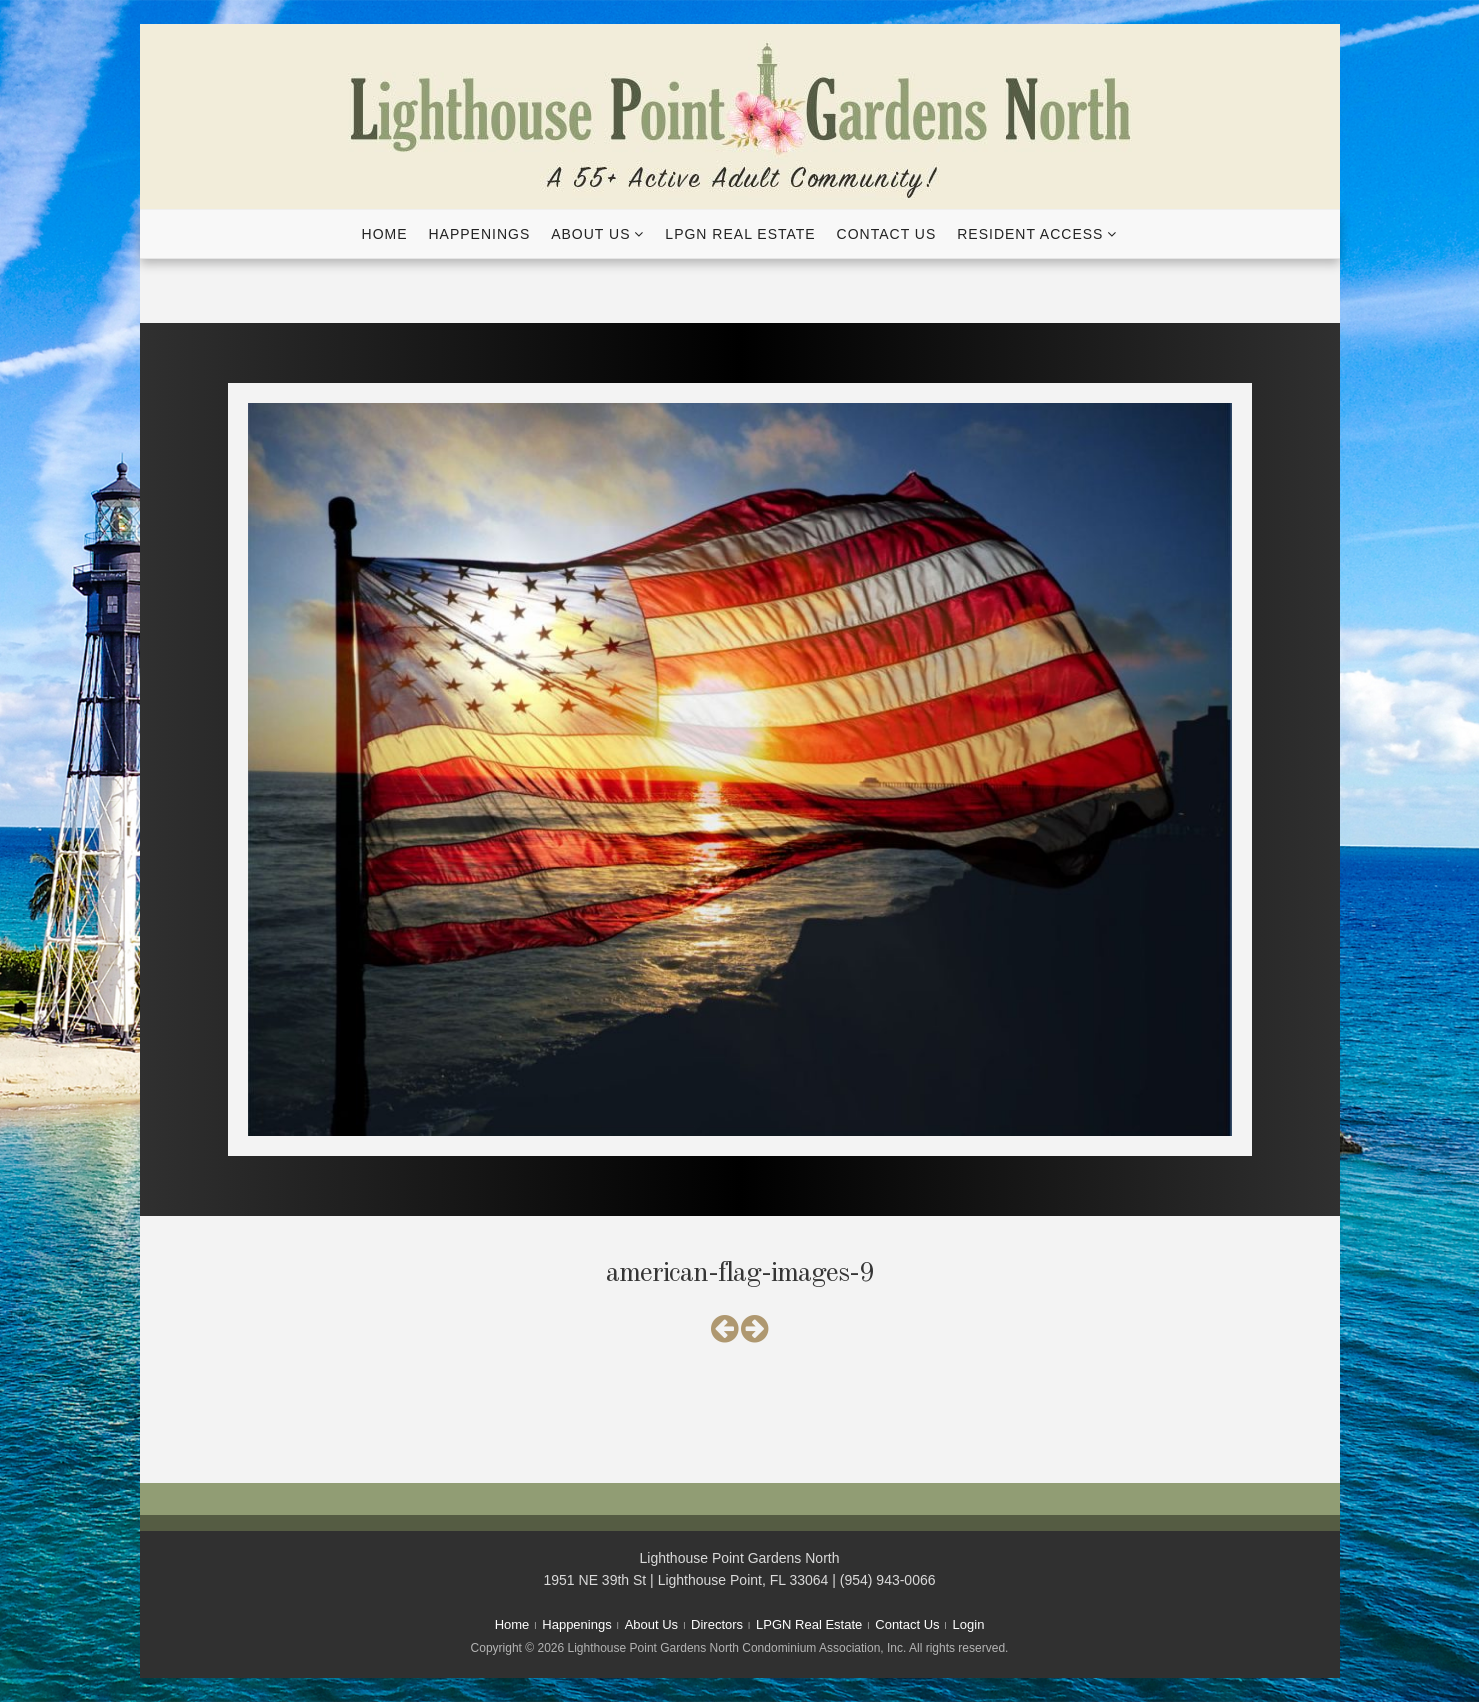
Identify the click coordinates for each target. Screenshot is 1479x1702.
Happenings (479, 234)
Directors (717, 1624)
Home (385, 234)
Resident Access (1030, 234)
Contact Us (887, 234)
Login (969, 1624)
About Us (590, 234)
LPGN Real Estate (740, 234)
